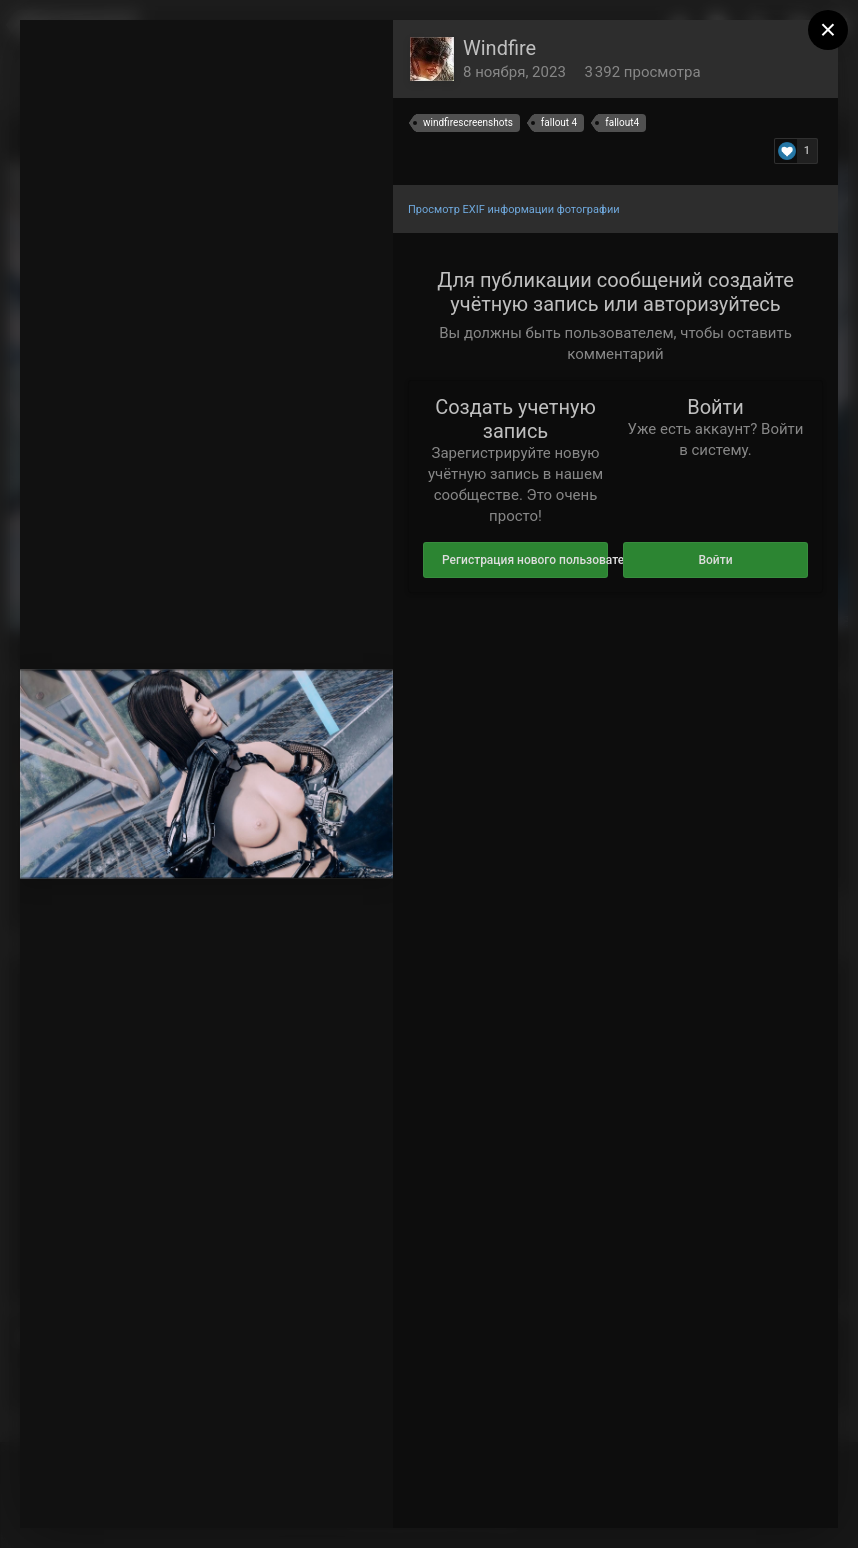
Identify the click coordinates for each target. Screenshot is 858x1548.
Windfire (499, 48)
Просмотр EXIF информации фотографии (514, 209)
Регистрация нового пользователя (525, 560)
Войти (715, 560)
